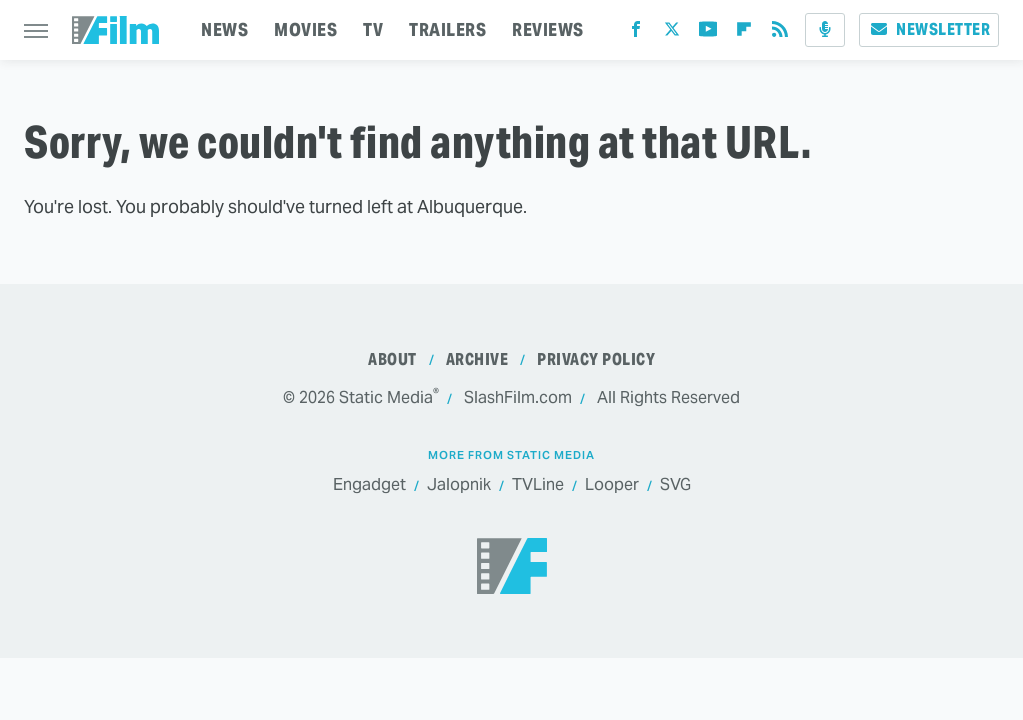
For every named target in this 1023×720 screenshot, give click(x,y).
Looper (612, 485)
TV (373, 29)
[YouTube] (708, 33)
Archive (477, 359)
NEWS (224, 29)
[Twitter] (672, 33)
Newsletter (929, 29)
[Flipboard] (744, 33)
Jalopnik (459, 485)
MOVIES (305, 29)
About (392, 359)
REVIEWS (548, 29)
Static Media (386, 397)
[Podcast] (825, 30)
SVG (675, 485)
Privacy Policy (596, 359)
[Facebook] (636, 33)
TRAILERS (447, 29)
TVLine (538, 485)
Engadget (369, 485)
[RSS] (780, 33)
